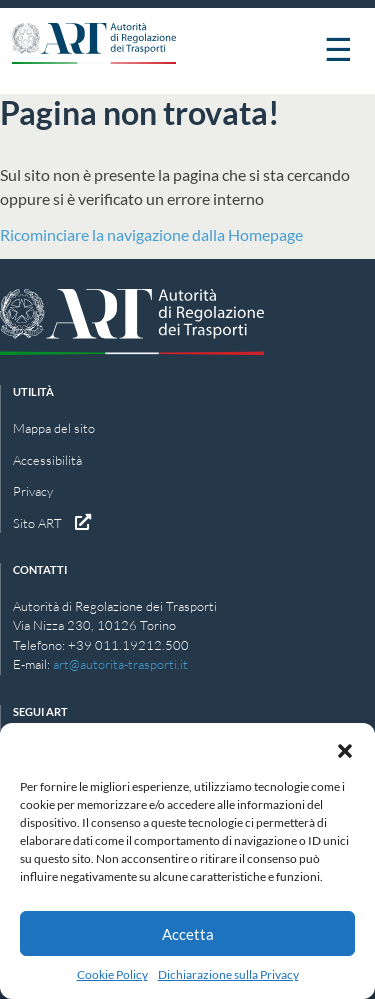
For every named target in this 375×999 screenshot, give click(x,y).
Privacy (33, 491)
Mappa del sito (54, 428)
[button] (345, 748)
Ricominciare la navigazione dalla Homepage (151, 234)
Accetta (188, 934)
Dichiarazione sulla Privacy (228, 974)
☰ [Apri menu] (338, 48)
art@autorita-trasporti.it (120, 664)
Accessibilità (47, 460)
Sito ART (52, 523)
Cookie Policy (112, 974)
